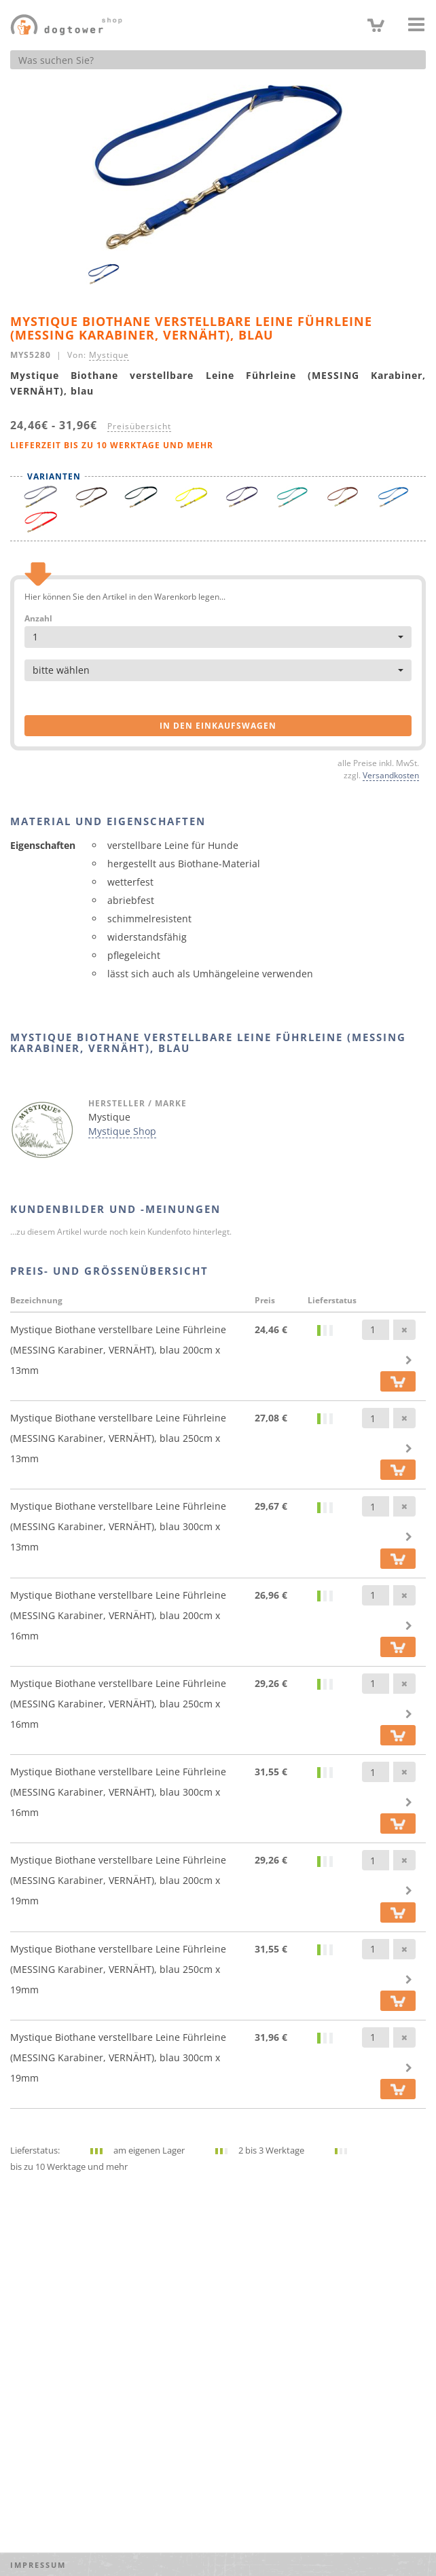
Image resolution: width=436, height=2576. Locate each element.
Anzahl (38, 619)
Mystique (109, 354)
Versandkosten (391, 774)
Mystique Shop (122, 1131)
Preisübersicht (139, 425)
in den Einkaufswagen (218, 725)
